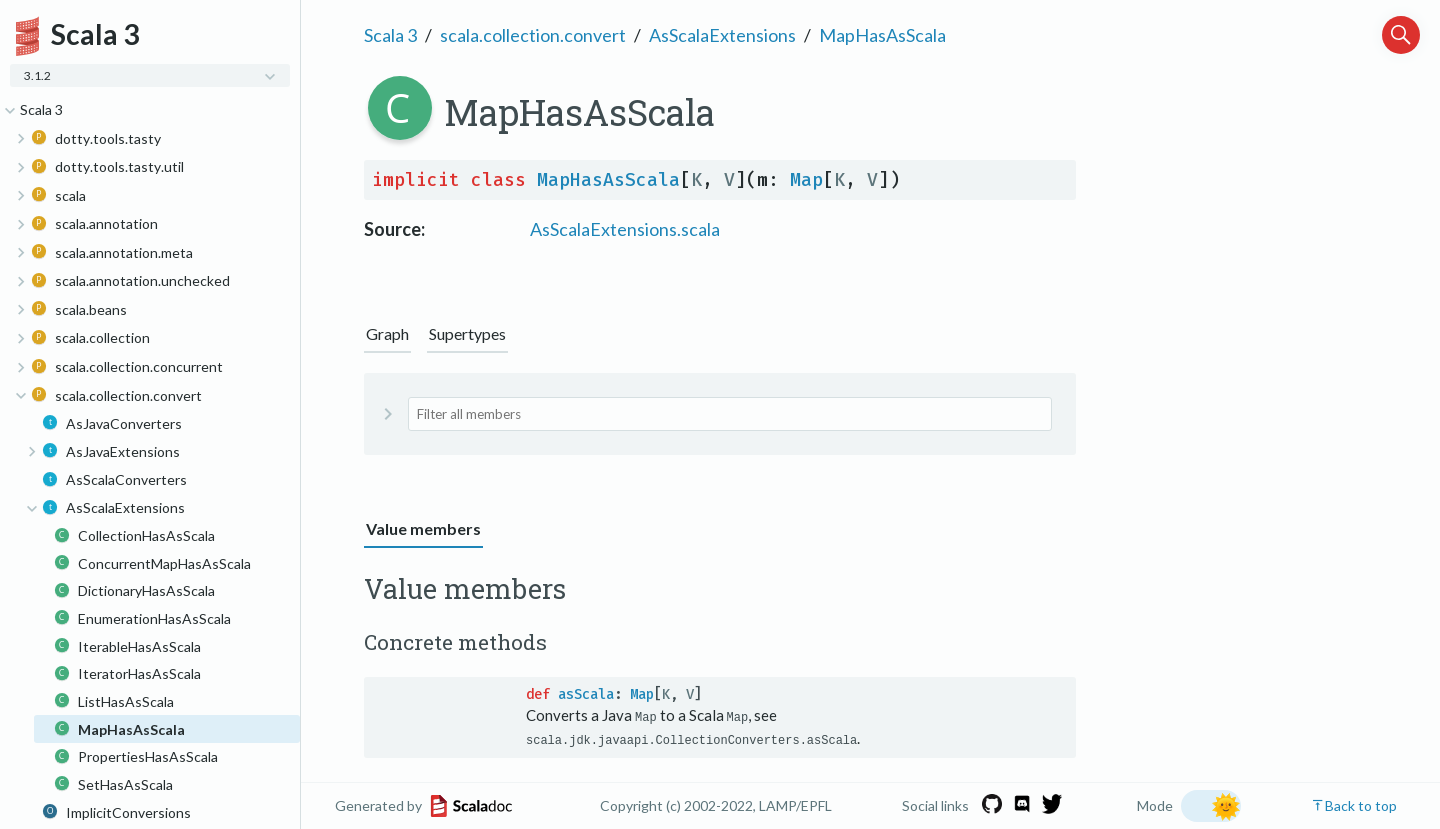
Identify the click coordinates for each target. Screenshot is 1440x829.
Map (806, 180)
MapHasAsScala (882, 35)
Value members (423, 528)
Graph (387, 333)
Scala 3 (390, 35)
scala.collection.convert (533, 35)
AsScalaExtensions (722, 35)
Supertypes (467, 333)
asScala (586, 694)
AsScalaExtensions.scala (625, 229)
